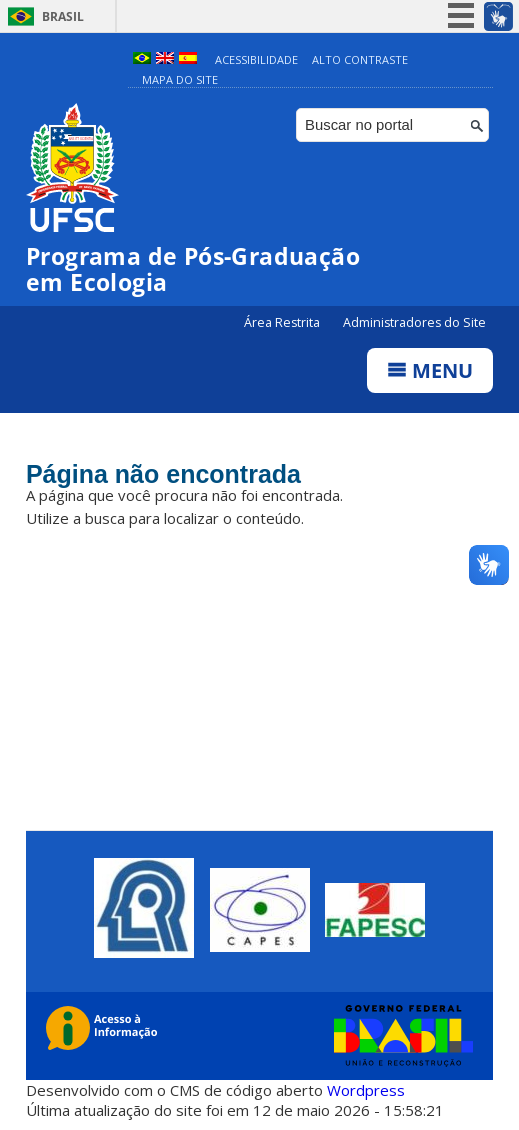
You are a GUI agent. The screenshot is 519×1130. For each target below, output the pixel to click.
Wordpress (366, 1090)
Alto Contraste (360, 59)
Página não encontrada (163, 474)
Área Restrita (283, 322)
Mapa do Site (180, 79)
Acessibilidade (256, 59)
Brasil (63, 16)
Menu (430, 370)
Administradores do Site (414, 322)
